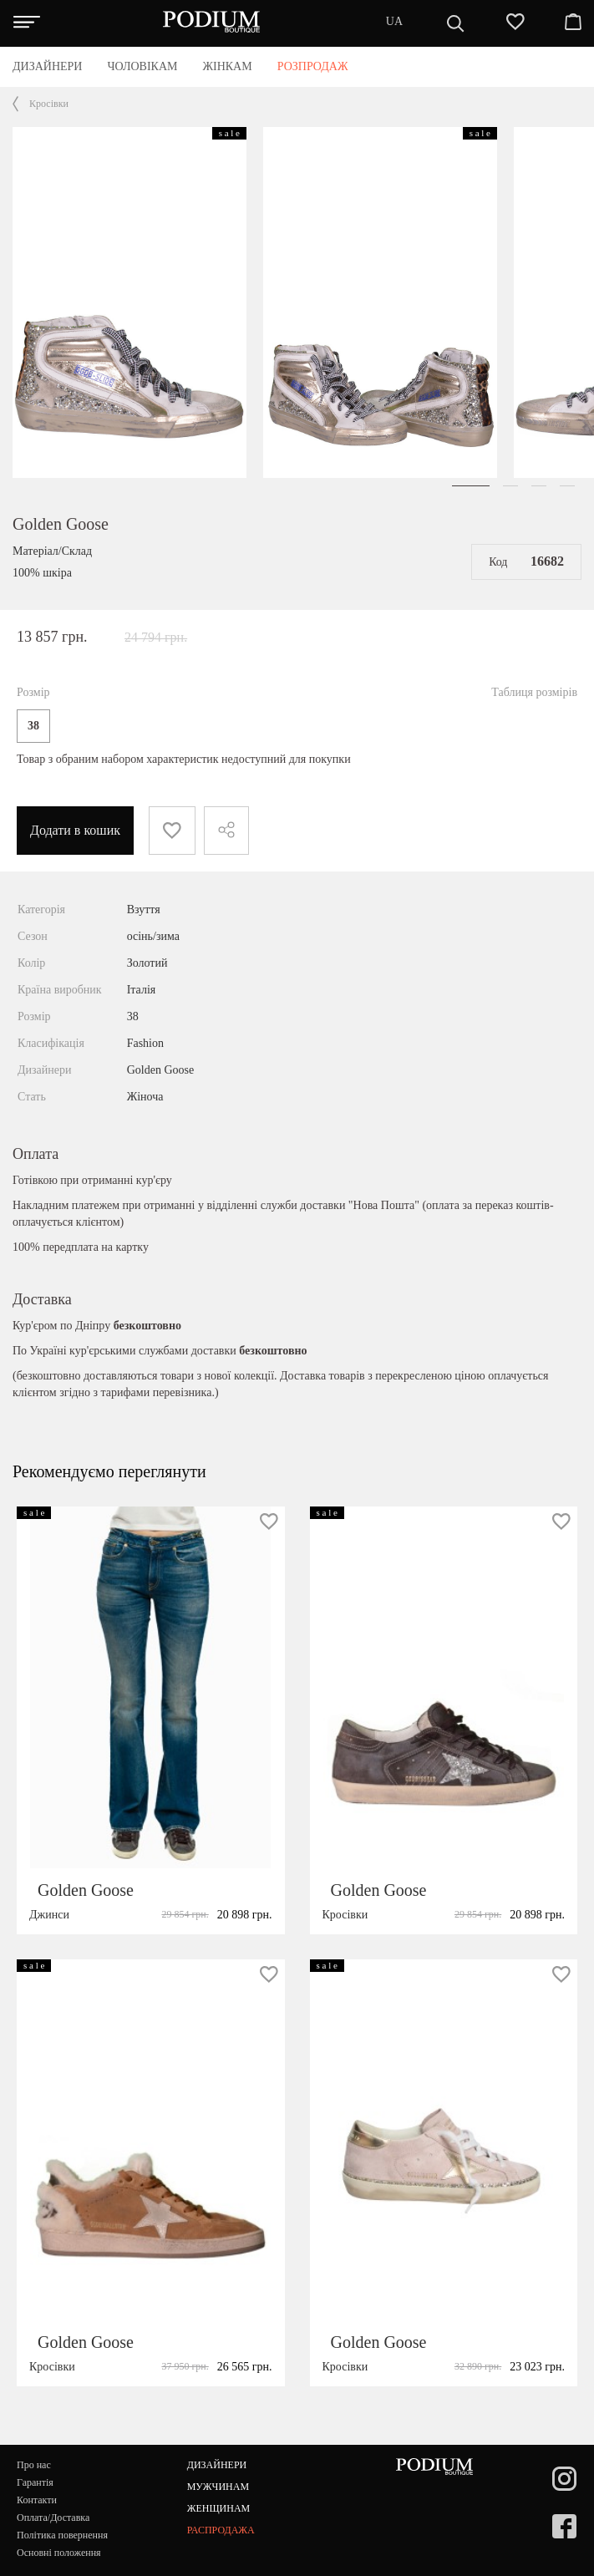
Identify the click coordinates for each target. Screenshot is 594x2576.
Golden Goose (61, 524)
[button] (471, 485)
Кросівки (49, 103)
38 (33, 725)
